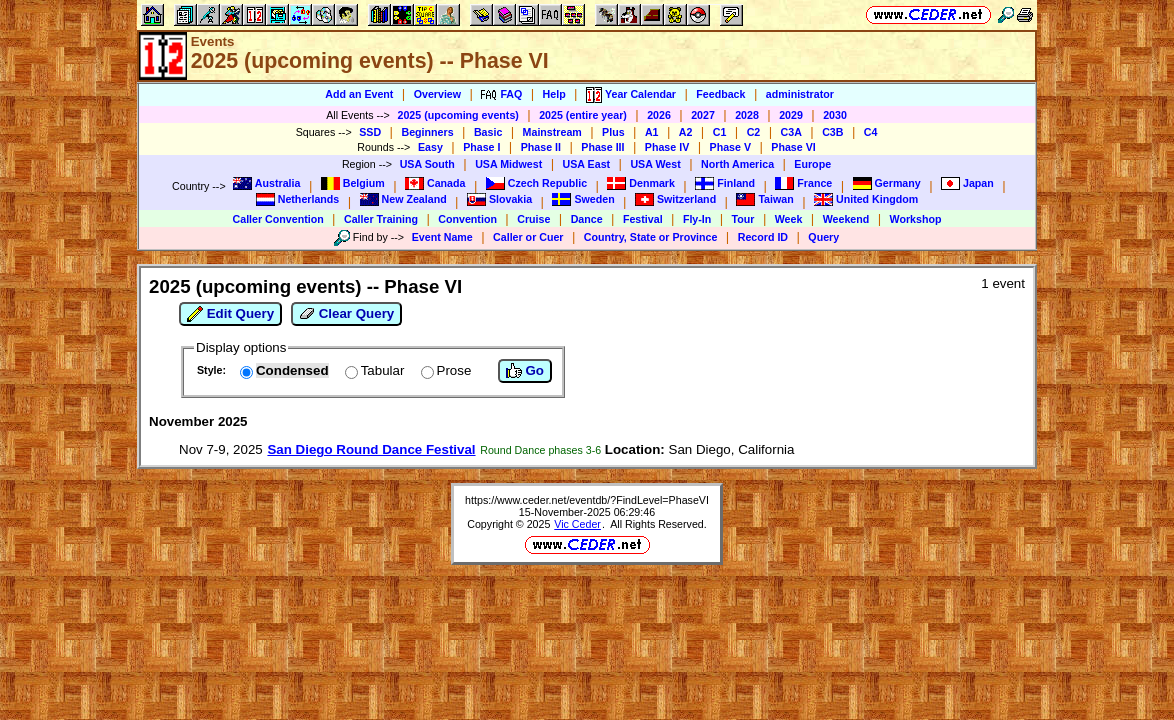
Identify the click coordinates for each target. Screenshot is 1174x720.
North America (737, 164)
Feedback (720, 94)
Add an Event (359, 94)
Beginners (427, 132)
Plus (613, 132)
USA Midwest (508, 164)
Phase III (602, 147)
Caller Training (381, 219)
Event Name (442, 237)
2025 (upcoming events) (457, 115)
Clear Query (346, 314)
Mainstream (552, 132)
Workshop (916, 219)
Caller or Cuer (528, 237)
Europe (812, 164)
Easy (430, 147)
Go (525, 371)
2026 (659, 115)
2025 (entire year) (583, 115)
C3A (791, 132)
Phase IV (667, 147)
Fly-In (697, 219)
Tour (743, 219)
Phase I (481, 147)
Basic (488, 132)
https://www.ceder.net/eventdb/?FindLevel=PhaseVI (587, 500)
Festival (643, 219)
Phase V (730, 147)
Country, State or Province (651, 237)
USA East (587, 164)
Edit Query (230, 314)
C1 (720, 132)
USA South (427, 164)
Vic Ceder (577, 524)
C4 (871, 132)
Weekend (846, 219)
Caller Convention (278, 219)
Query (823, 237)
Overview (437, 94)
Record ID (763, 237)
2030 (835, 115)
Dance (587, 219)
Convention (467, 219)
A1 (652, 132)
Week (789, 219)
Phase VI (793, 147)
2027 (703, 115)
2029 (791, 115)
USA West (655, 164)
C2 (754, 132)
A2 (686, 132)
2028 (747, 115)
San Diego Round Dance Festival (371, 449)
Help (554, 94)
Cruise (533, 219)
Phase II (541, 147)
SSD (370, 132)
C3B (832, 132)
